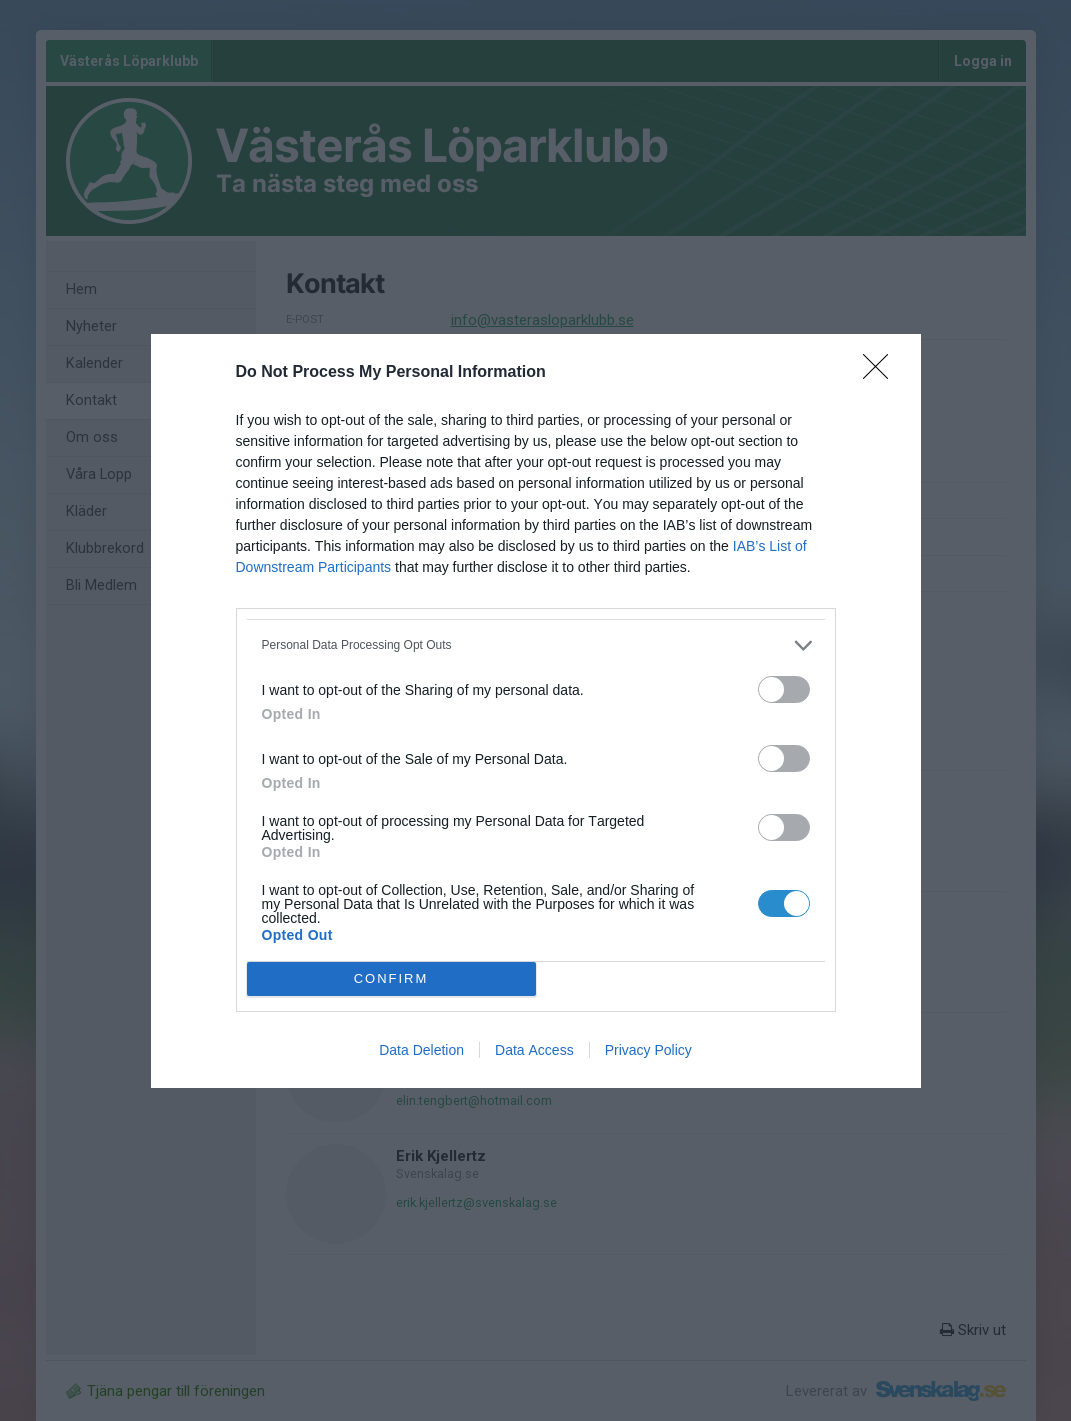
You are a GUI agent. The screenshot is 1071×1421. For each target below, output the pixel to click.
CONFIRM (391, 977)
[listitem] (536, 645)
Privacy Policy (648, 1050)
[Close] (882, 373)
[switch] (784, 689)
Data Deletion (421, 1050)
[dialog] (536, 711)
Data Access (534, 1050)
